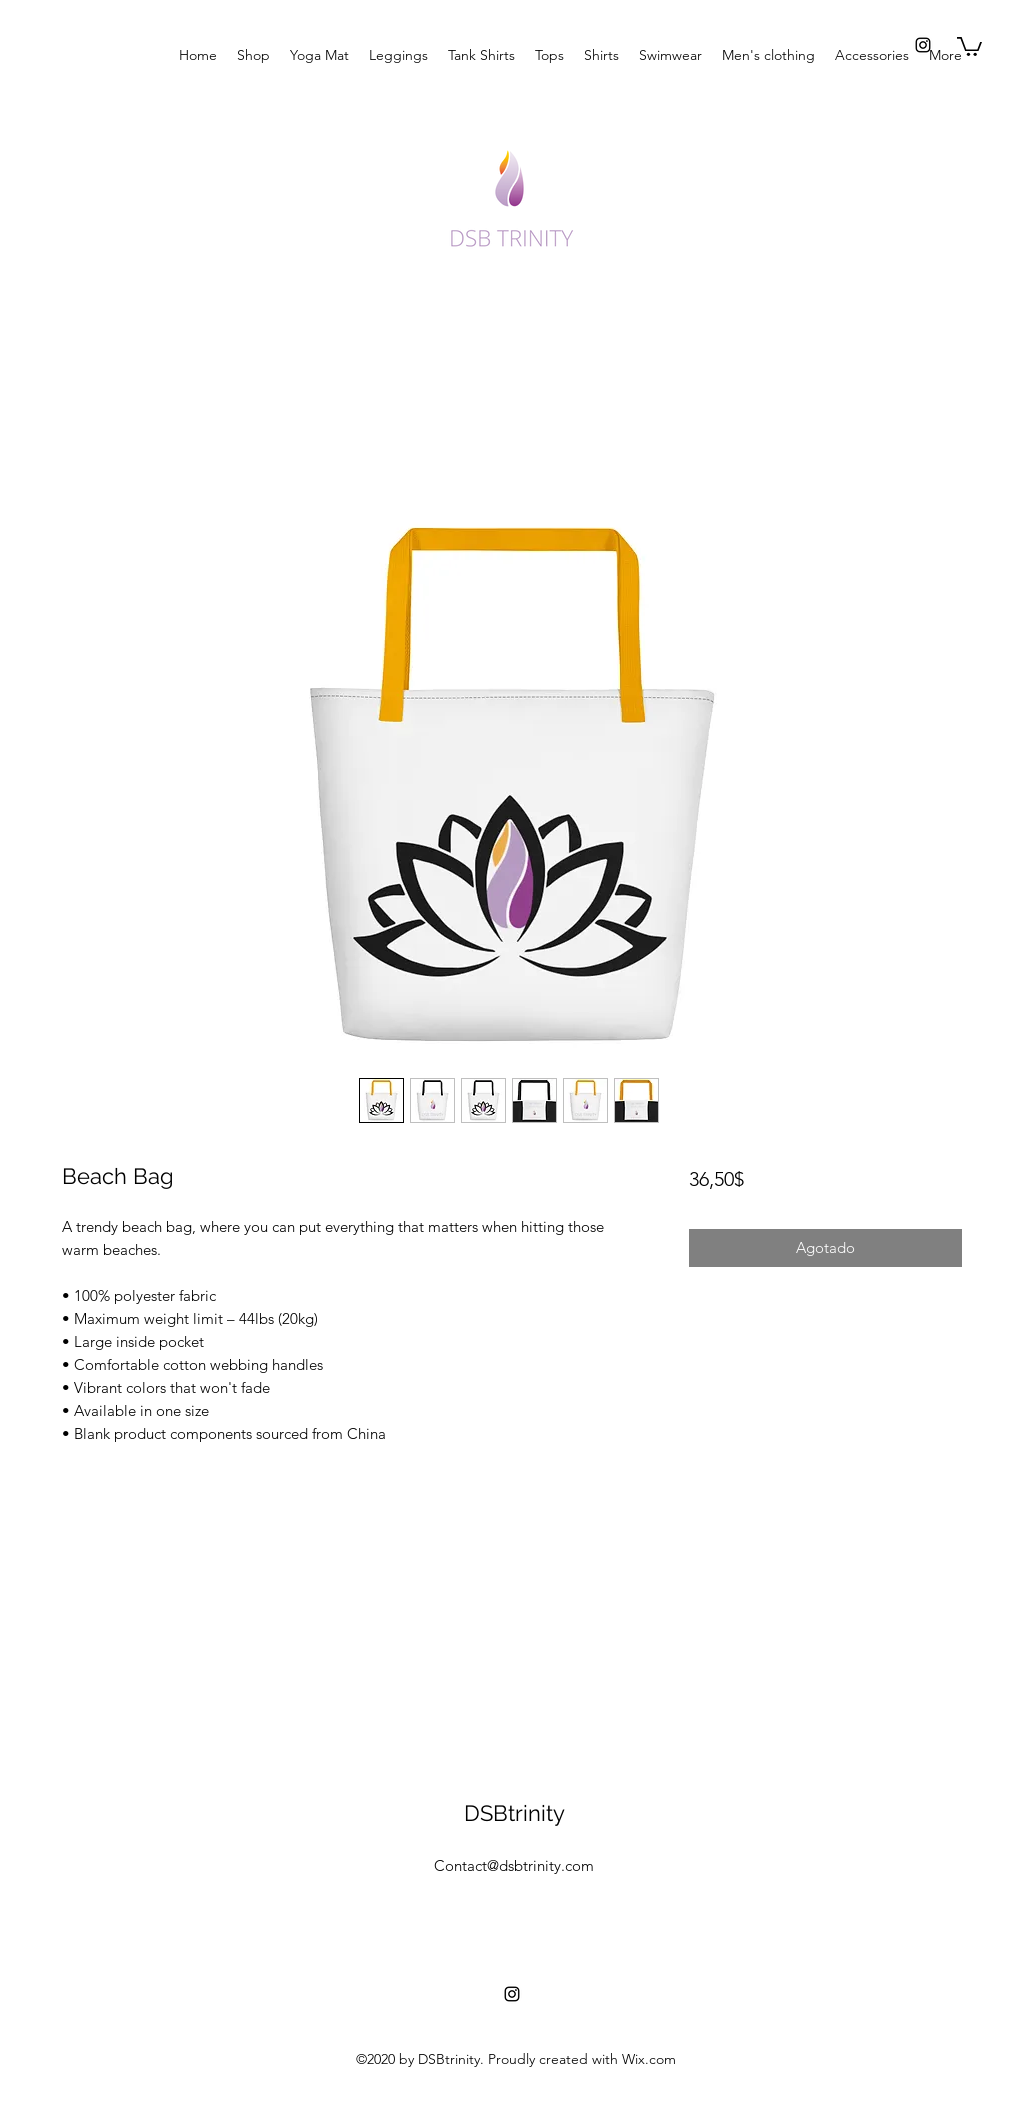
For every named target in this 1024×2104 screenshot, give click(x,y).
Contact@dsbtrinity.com (514, 1865)
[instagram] (923, 45)
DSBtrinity (514, 1813)
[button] (969, 45)
